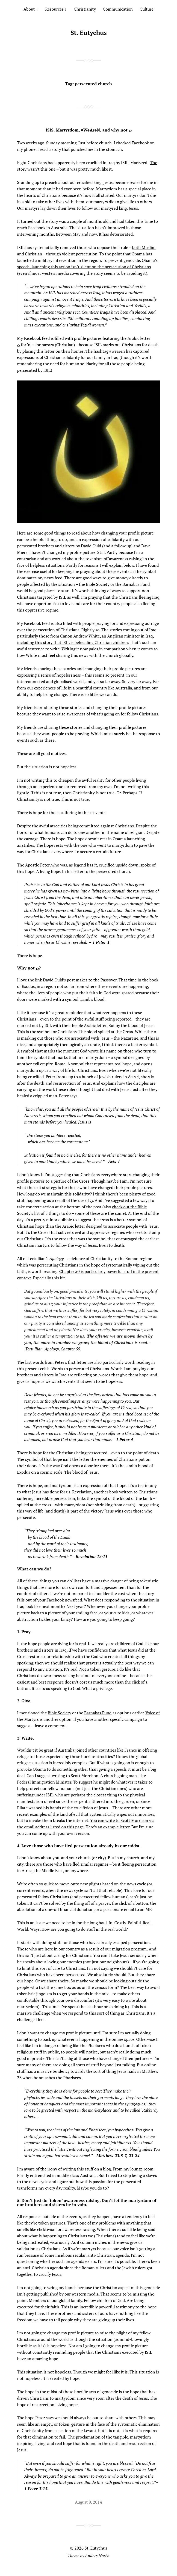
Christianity (85, 9)
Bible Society (97, 584)
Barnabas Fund (136, 584)
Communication (118, 9)
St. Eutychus (89, 33)
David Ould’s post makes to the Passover (80, 980)
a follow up (121, 546)
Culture (146, 9)
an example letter (114, 1827)
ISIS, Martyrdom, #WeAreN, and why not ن (89, 130)
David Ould (91, 546)
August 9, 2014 (88, 2502)
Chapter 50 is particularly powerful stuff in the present (109, 1271)
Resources (54, 9)
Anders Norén (97, 2555)
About (29, 9)
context (24, 1278)
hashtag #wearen (109, 351)
